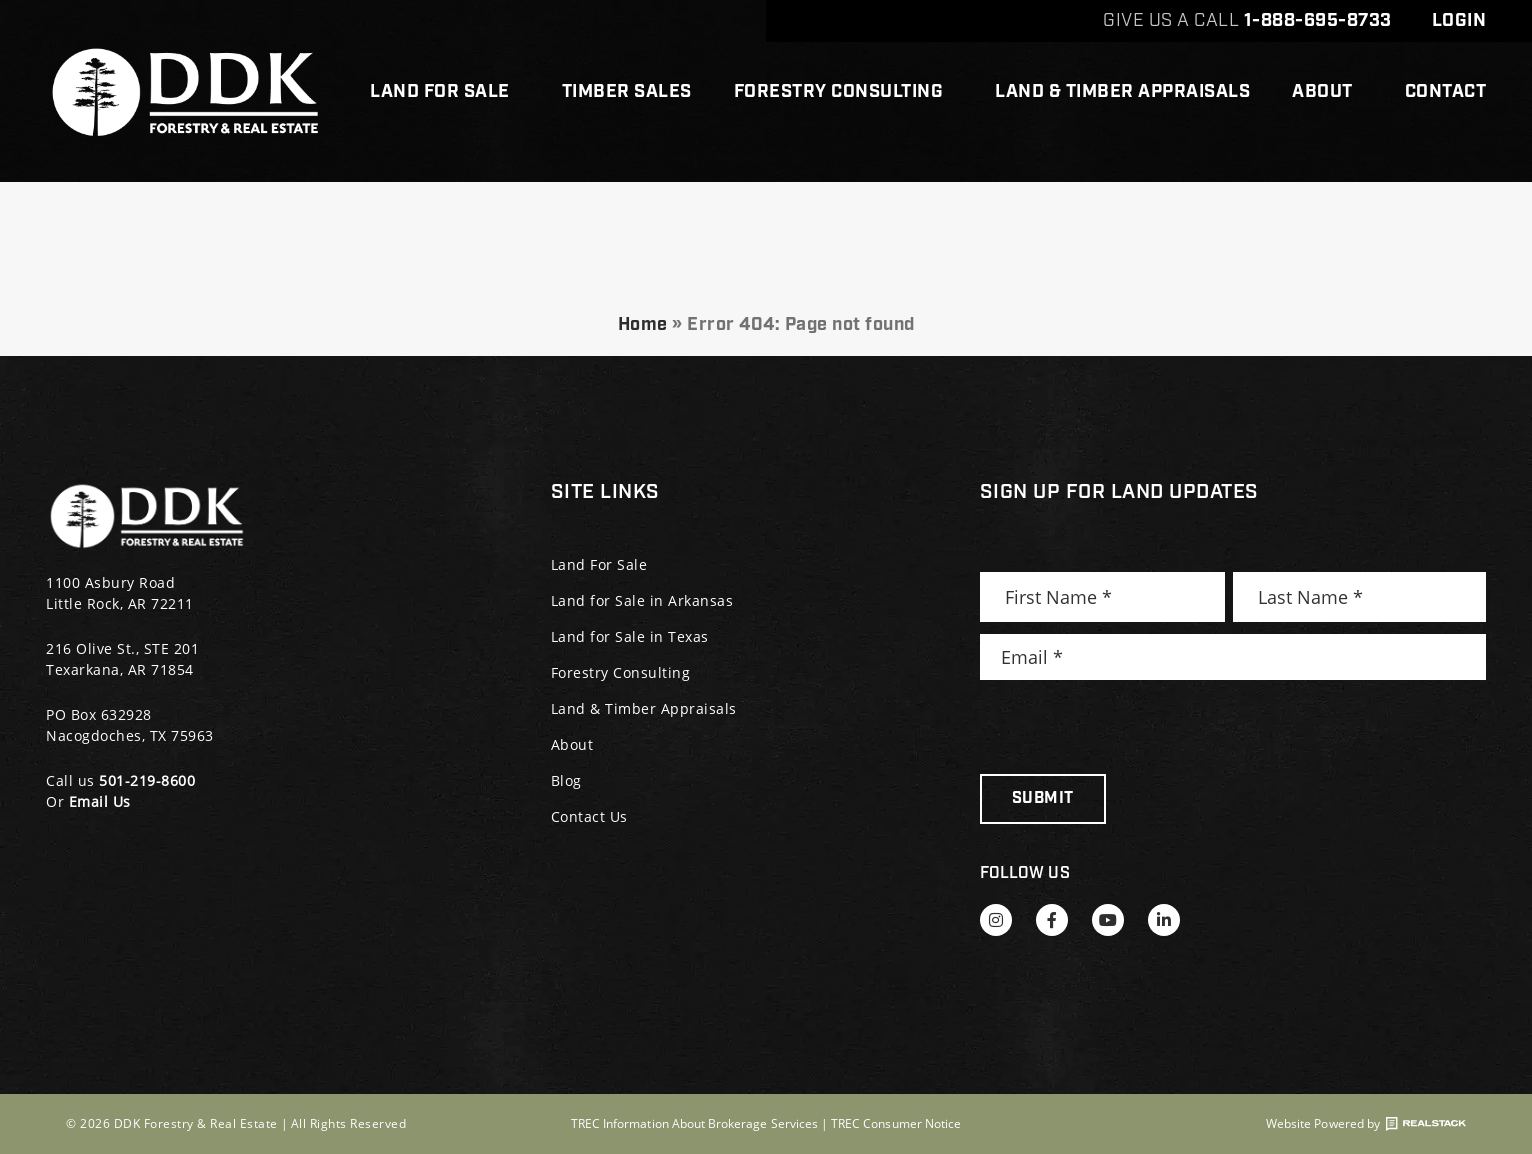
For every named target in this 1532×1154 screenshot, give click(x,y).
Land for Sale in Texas (630, 636)
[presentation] (1132, 727)
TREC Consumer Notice (896, 1123)
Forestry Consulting (844, 92)
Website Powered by (1366, 1124)
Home (643, 325)
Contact (1446, 92)
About (1327, 92)
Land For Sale (445, 92)
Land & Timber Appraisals (1122, 92)
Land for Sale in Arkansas (642, 600)
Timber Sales (627, 92)
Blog (566, 780)
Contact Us (589, 816)
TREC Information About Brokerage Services (694, 1123)
